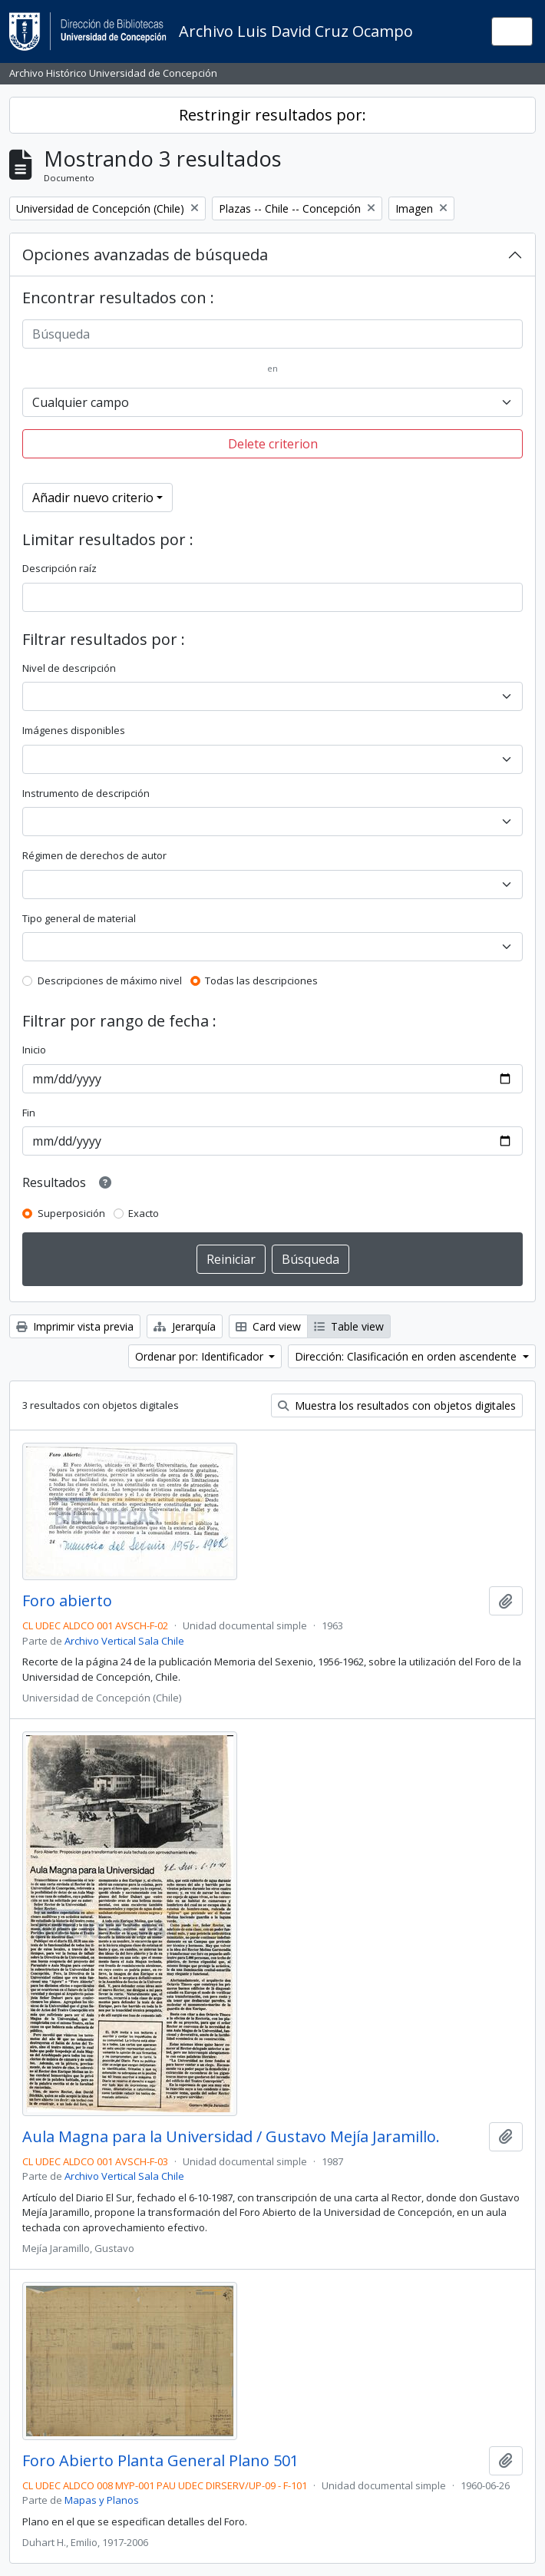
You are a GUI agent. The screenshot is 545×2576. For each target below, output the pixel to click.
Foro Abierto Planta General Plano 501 (160, 2461)
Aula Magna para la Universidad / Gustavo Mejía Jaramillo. (231, 2137)
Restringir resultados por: (272, 114)
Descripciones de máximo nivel (110, 980)
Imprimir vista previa (75, 1326)
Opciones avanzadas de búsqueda (145, 254)
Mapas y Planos (101, 2500)
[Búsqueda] (272, 334)
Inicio (34, 1050)
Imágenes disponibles (73, 730)
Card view (268, 1326)
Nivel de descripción (69, 668)
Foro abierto (67, 1601)
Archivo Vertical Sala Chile (124, 1641)
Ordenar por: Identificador (200, 1356)
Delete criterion (273, 443)
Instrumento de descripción (86, 793)
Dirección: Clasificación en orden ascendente (407, 1356)
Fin (28, 1112)
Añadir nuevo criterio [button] (93, 497)
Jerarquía (185, 1326)
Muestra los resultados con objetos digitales (397, 1405)
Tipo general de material (79, 918)
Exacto (143, 1213)
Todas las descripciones (261, 980)
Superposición (71, 1213)
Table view (349, 1326)
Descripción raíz (59, 568)
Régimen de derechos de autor (94, 855)
